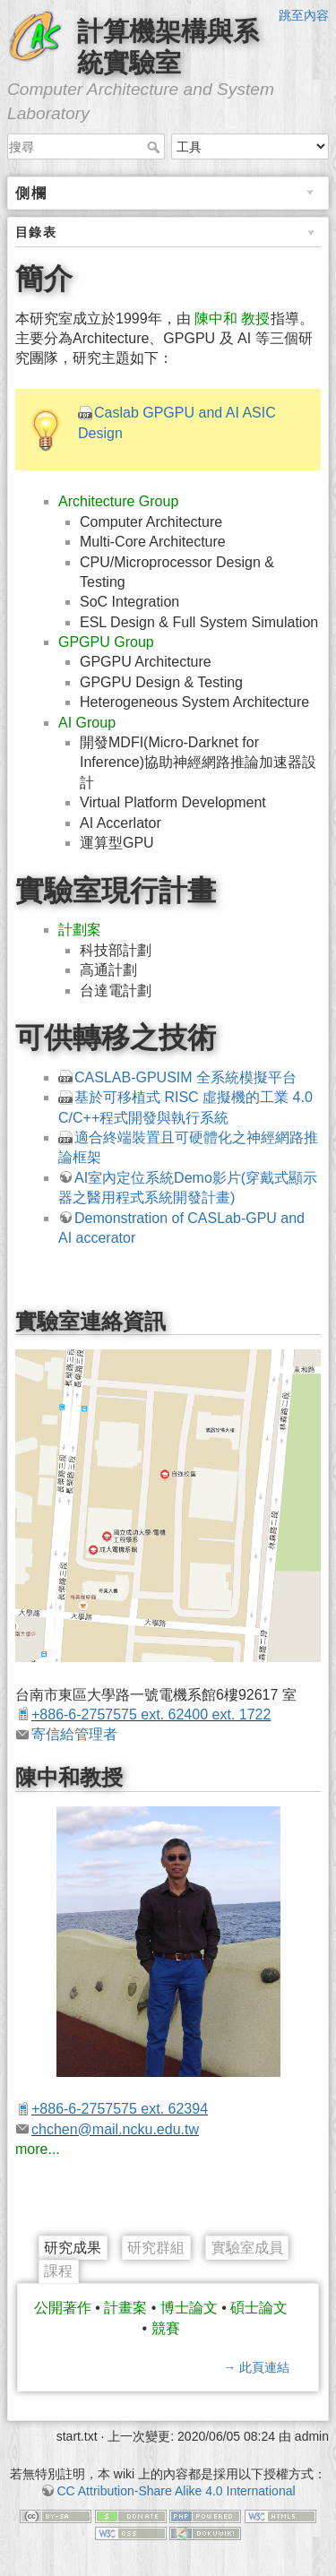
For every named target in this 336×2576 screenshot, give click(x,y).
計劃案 (79, 929)
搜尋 (155, 147)
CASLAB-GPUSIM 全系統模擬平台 (185, 1077)
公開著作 (62, 2307)
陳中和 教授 (232, 318)
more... (37, 2149)
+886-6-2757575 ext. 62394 (119, 2108)
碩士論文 (259, 2307)
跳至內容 (304, 15)
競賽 (165, 2328)
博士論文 (189, 2307)
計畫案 (125, 2307)
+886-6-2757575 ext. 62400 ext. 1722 (151, 1714)
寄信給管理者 (74, 1734)
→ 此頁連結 (256, 2367)
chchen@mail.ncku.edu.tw (115, 2129)
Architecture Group (118, 501)
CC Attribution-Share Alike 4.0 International (175, 2491)
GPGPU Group (106, 642)
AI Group (87, 722)
